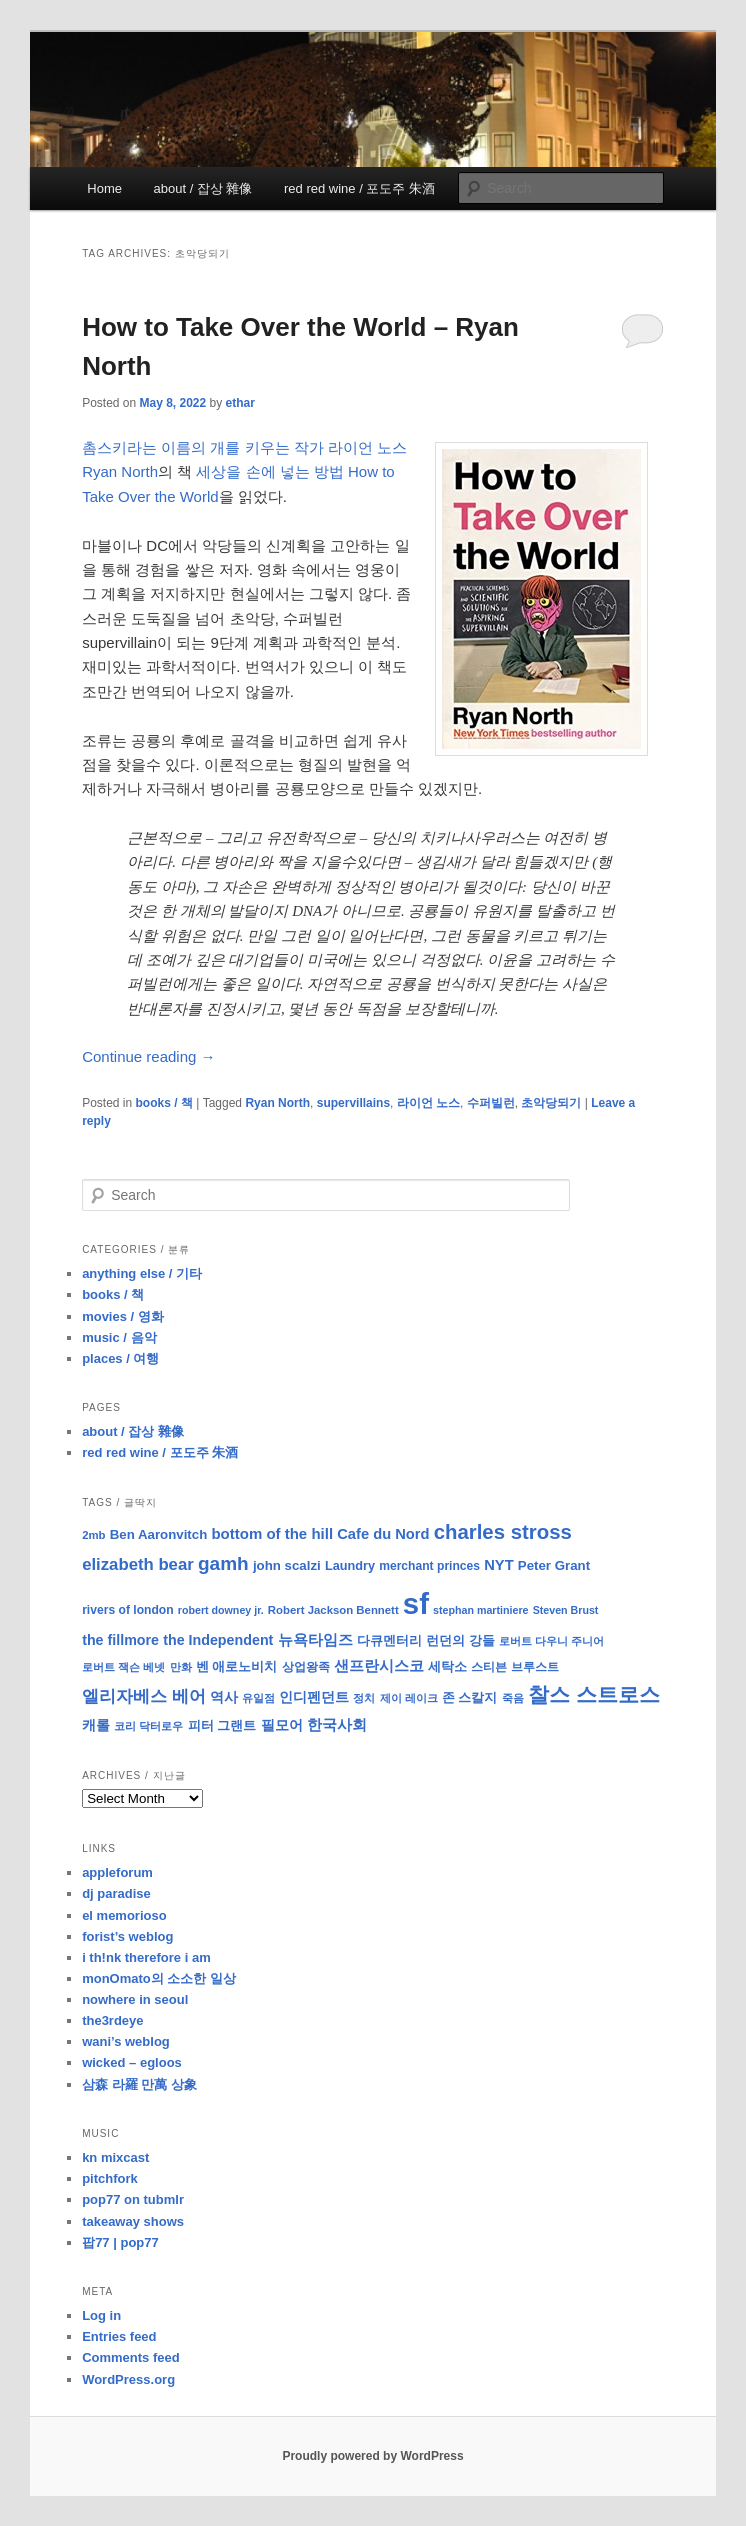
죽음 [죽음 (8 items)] (513, 1698)
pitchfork (110, 2178)
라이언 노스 (428, 1103)
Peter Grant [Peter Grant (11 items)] (554, 1565)
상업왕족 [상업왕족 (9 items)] (306, 1667)
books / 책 (164, 1103)
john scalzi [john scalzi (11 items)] (287, 1565)
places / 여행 (120, 1358)
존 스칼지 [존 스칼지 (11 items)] (470, 1697)
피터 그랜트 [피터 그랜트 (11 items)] (222, 1725)
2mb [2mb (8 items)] (93, 1535)
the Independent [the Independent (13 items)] (218, 1640)
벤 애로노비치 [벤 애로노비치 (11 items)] (237, 1666)
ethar (240, 403)
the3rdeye (112, 2020)
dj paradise (116, 1893)
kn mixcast (115, 2157)
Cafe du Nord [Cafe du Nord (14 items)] (383, 1534)
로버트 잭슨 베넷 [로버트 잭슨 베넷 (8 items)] (123, 1667)
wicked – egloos (132, 2062)
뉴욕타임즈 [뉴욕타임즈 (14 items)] (315, 1640)
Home (104, 188)
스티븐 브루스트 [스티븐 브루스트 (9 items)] (514, 1667)
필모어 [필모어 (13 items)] (282, 1725)
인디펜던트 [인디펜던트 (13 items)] (314, 1697)
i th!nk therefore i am (146, 1957)
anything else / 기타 (142, 1273)
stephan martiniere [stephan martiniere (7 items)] (480, 1610)
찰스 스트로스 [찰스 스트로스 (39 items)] (594, 1694)
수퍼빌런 (491, 1103)
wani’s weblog (126, 2041)
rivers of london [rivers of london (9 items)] (128, 1610)
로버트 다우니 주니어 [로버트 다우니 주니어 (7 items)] (551, 1641)
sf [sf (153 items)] (416, 1603)
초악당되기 (551, 1103)
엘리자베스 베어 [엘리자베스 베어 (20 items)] (144, 1696)
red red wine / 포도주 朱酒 (359, 188)
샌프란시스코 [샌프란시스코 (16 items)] (379, 1665)
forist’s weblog (127, 1936)
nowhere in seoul (135, 1999)
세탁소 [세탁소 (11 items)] (447, 1666)
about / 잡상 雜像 (203, 188)
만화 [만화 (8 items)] (181, 1667)
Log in (101, 2315)
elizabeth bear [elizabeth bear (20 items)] (138, 1564)
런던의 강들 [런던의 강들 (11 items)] (460, 1640)
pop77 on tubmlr (133, 2199)
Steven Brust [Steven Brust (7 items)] (566, 1610)
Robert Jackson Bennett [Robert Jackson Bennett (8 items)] (333, 1610)
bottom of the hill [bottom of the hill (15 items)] (272, 1533)
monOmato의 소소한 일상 (159, 1978)
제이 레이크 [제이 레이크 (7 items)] (409, 1698)
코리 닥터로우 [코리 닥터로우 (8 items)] (148, 1726)
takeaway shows (133, 2221)
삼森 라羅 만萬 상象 (139, 2084)
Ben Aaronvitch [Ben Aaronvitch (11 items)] (159, 1534)
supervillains (353, 1103)
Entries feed (119, 2336)
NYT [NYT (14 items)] (498, 1565)
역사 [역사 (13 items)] (224, 1697)
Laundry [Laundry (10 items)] (350, 1566)
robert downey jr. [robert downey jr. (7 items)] (221, 1610)
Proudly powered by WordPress (372, 2456)
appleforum (117, 1872)
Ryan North (277, 1103)
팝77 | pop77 (120, 2242)
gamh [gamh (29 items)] (223, 1563)
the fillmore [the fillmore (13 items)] (120, 1640)
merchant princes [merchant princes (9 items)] (429, 1566)
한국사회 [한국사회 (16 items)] (337, 1724)
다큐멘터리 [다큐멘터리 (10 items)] (389, 1641)
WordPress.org (128, 2379)
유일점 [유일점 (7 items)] (258, 1698)
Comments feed (131, 2357)
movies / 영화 (123, 1316)
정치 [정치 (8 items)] (364, 1698)
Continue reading (148, 1056)
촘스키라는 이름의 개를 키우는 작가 (203, 447)
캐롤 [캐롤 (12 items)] (96, 1725)
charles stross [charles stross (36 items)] (503, 1532)
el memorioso (124, 1915)
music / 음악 (119, 1337)
